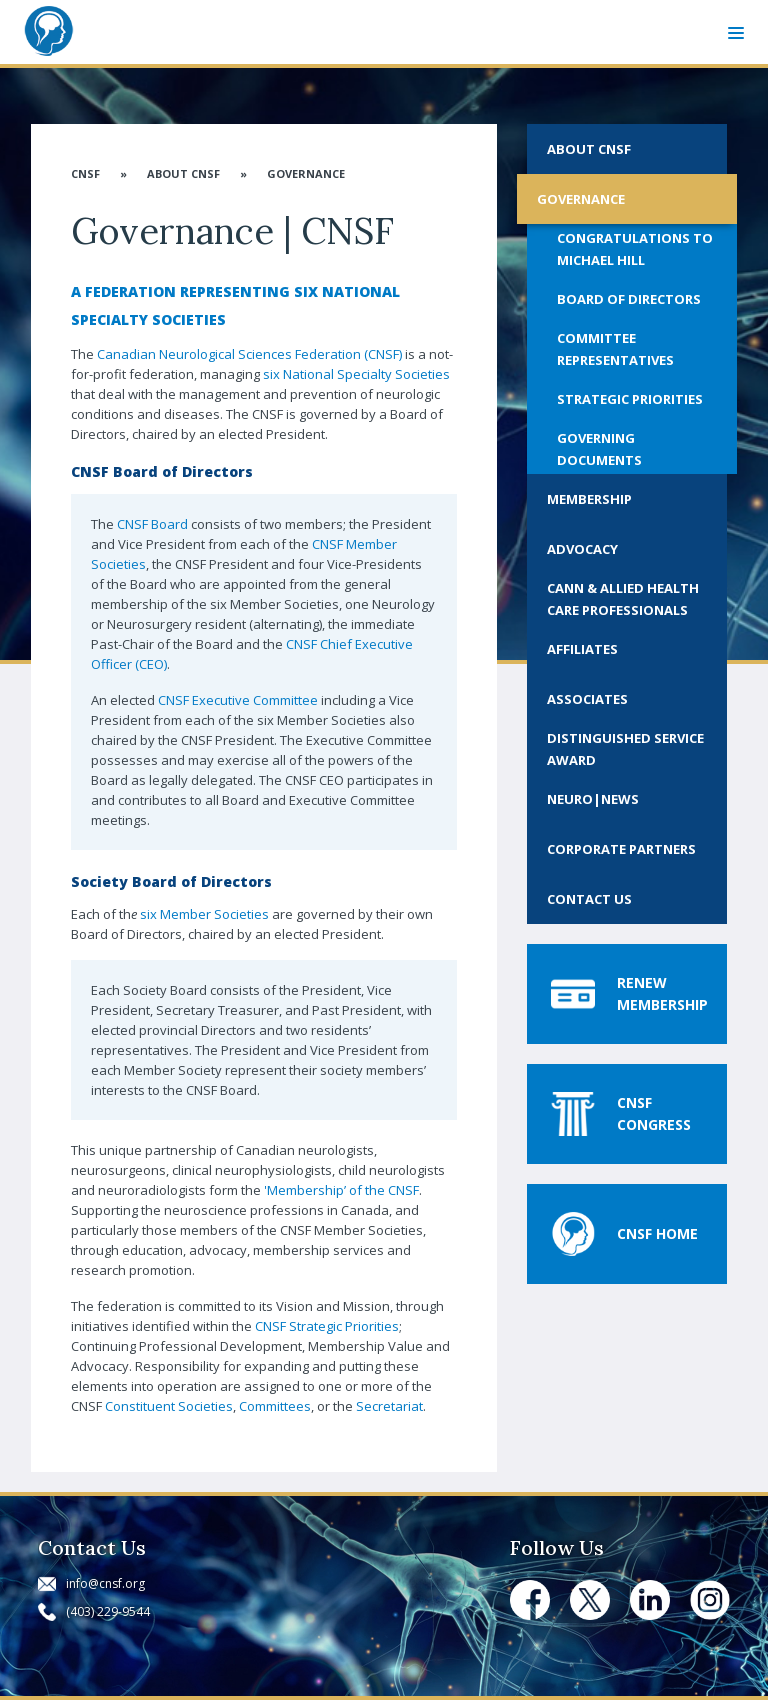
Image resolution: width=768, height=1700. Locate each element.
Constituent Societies (169, 1406)
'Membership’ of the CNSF (341, 1190)
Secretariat (389, 1406)
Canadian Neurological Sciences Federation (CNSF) (249, 354)
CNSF (85, 173)
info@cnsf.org (105, 1583)
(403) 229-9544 (108, 1611)
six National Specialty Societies (356, 374)
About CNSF (183, 173)
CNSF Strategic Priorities (327, 1326)
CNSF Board (152, 524)
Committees (275, 1406)
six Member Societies (204, 914)
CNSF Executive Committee (238, 700)
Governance (306, 173)
